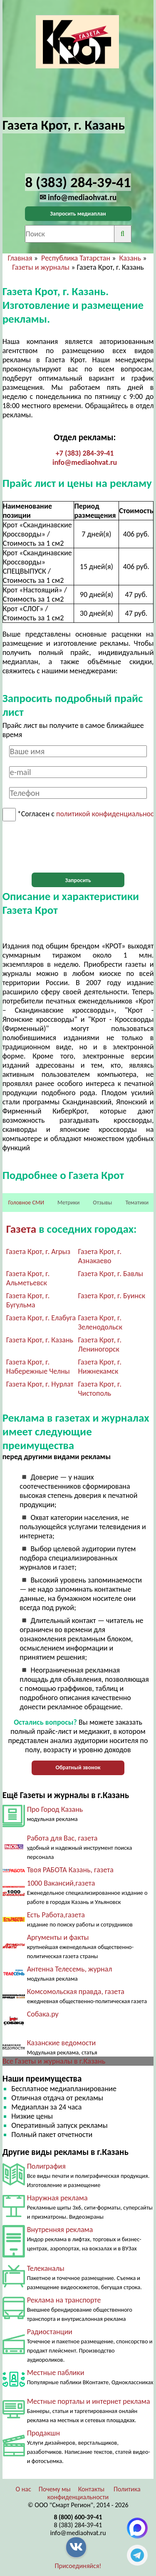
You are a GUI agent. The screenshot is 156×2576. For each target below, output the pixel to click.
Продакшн (43, 2433)
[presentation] (78, 847)
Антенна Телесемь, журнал (69, 1969)
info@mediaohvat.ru (84, 462)
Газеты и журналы (40, 267)
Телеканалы (45, 2268)
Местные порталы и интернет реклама (88, 2401)
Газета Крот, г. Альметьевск (28, 1278)
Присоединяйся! (78, 2566)
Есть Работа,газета (56, 1914)
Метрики (68, 1202)
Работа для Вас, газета (62, 1838)
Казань (130, 258)
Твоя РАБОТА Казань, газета (70, 1869)
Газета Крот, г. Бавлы (111, 1273)
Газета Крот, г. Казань (39, 1339)
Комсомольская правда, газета (75, 1991)
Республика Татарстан (75, 258)
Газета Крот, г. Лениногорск (100, 1344)
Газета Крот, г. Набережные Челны (38, 1366)
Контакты (91, 2489)
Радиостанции (49, 2331)
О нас (23, 2489)
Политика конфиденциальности (94, 2493)
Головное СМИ (26, 1202)
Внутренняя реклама (60, 2229)
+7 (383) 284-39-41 (85, 453)
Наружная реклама (57, 2197)
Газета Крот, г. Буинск (112, 1295)
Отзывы (102, 1202)
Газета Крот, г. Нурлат (40, 1384)
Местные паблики (55, 2372)
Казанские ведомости (61, 2042)
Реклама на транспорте (64, 2300)
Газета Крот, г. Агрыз (38, 1251)
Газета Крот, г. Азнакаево (100, 1256)
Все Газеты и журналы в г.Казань (54, 2061)
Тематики (137, 1202)
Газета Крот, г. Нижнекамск (100, 1366)
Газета (22, 1229)
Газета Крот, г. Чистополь (100, 1389)
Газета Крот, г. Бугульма (28, 1300)
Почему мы (55, 2489)
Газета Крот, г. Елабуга (41, 1317)
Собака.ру (43, 2014)
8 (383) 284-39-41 (78, 2525)
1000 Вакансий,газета (61, 1883)
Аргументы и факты (58, 1937)
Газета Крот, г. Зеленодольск (100, 1322)
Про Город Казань (55, 1809)
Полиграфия (46, 2166)
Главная (19, 258)
